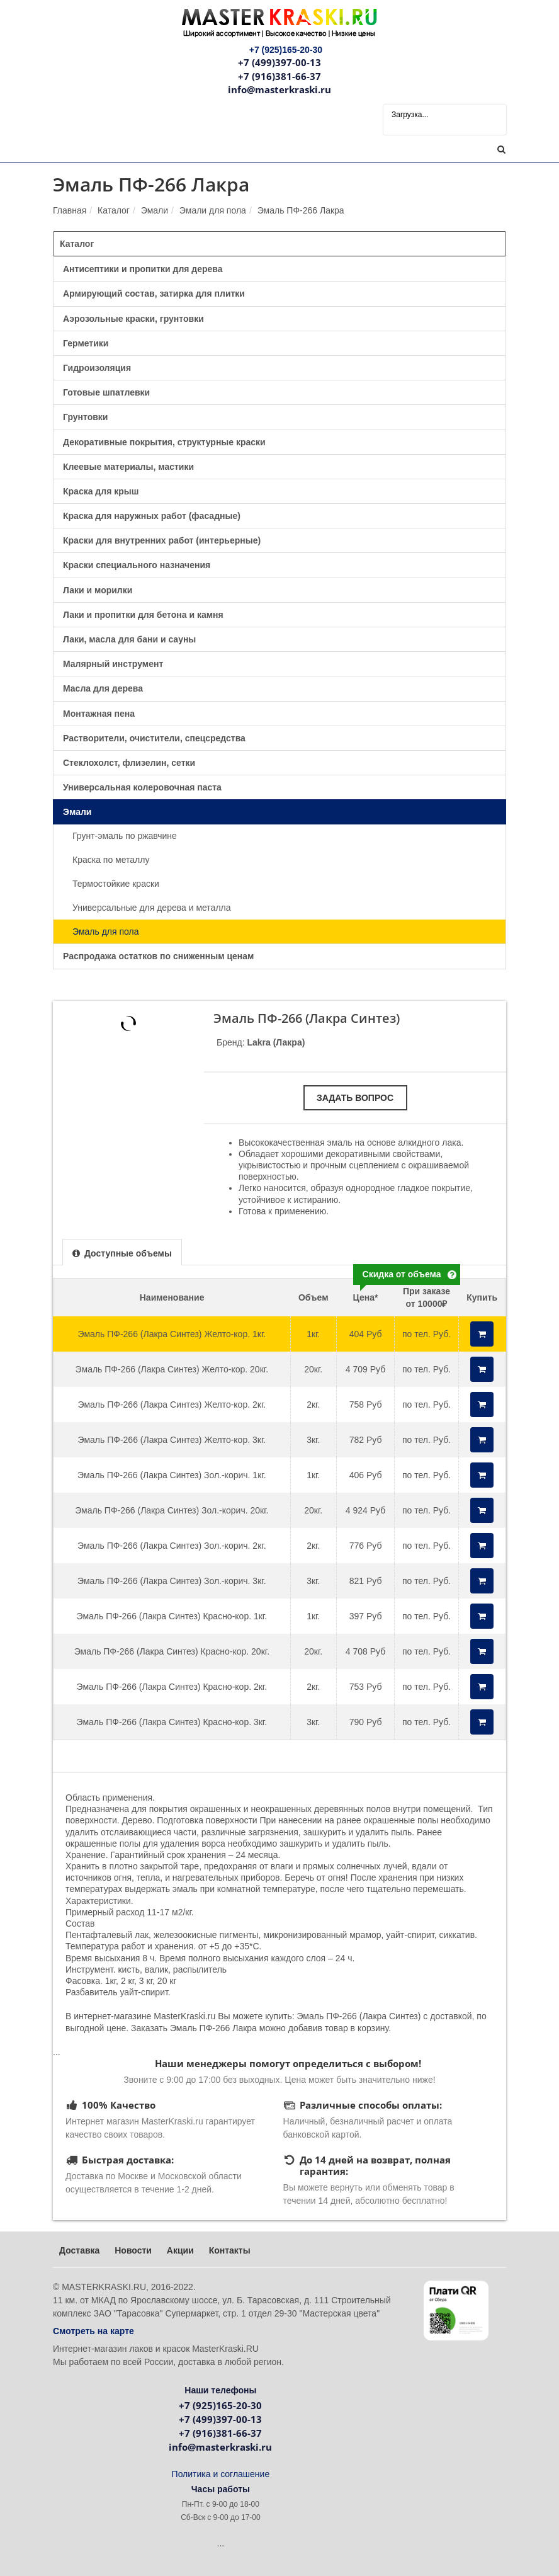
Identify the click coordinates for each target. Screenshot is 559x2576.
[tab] (122, 1252)
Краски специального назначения (136, 565)
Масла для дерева (103, 688)
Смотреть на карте (93, 2331)
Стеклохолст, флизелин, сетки (129, 763)
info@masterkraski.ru (279, 89)
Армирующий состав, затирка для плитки (154, 293)
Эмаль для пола (105, 931)
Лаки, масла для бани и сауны (129, 639)
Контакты (230, 2250)
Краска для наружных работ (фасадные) (151, 516)
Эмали (154, 210)
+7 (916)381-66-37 (279, 76)
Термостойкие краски (115, 884)
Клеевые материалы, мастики (128, 467)
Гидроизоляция (97, 368)
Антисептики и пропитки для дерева (143, 269)
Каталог (114, 210)
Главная (69, 210)
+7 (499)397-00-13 (279, 62)
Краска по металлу (110, 860)
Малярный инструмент (113, 664)
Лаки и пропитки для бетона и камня (143, 615)
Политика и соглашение (221, 2474)
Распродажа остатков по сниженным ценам (158, 956)
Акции (180, 2250)
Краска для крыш (100, 491)
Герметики (85, 343)
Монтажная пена (99, 714)
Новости (133, 2250)
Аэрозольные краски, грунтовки (133, 319)
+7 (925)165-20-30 (220, 2405)
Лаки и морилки (97, 590)
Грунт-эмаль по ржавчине (124, 836)
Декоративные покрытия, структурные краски (164, 442)
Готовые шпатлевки (106, 392)
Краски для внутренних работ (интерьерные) (162, 540)
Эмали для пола (212, 210)
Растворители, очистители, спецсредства (154, 738)
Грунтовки (85, 417)
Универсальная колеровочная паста (142, 787)
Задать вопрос (355, 1098)
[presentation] (122, 1252)
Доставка (79, 2250)
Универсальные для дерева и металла (151, 908)
